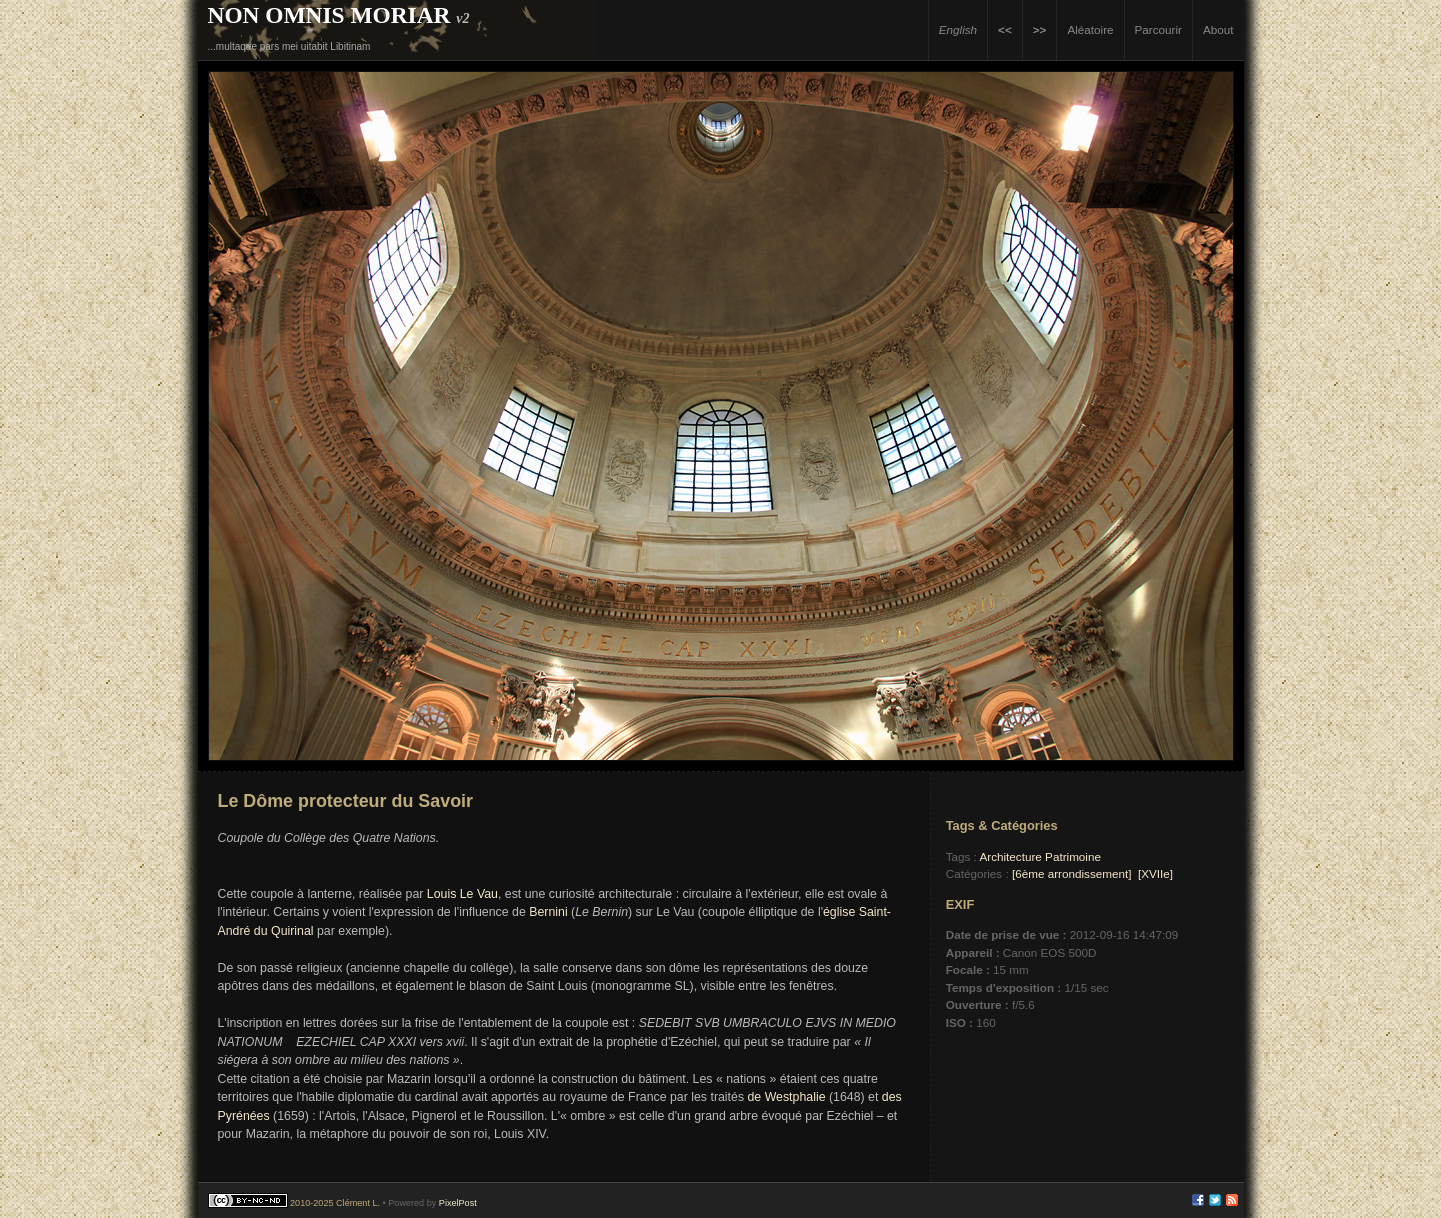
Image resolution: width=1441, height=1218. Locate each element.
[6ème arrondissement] (1072, 873)
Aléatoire (1090, 29)
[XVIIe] (1155, 873)
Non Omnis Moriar (329, 15)
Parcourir (1158, 29)
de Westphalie (787, 1097)
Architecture (1010, 856)
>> (1040, 29)
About (1218, 29)
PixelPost (458, 1203)
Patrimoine (1073, 856)
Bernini (548, 912)
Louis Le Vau (462, 894)
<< (1005, 29)
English (958, 29)
